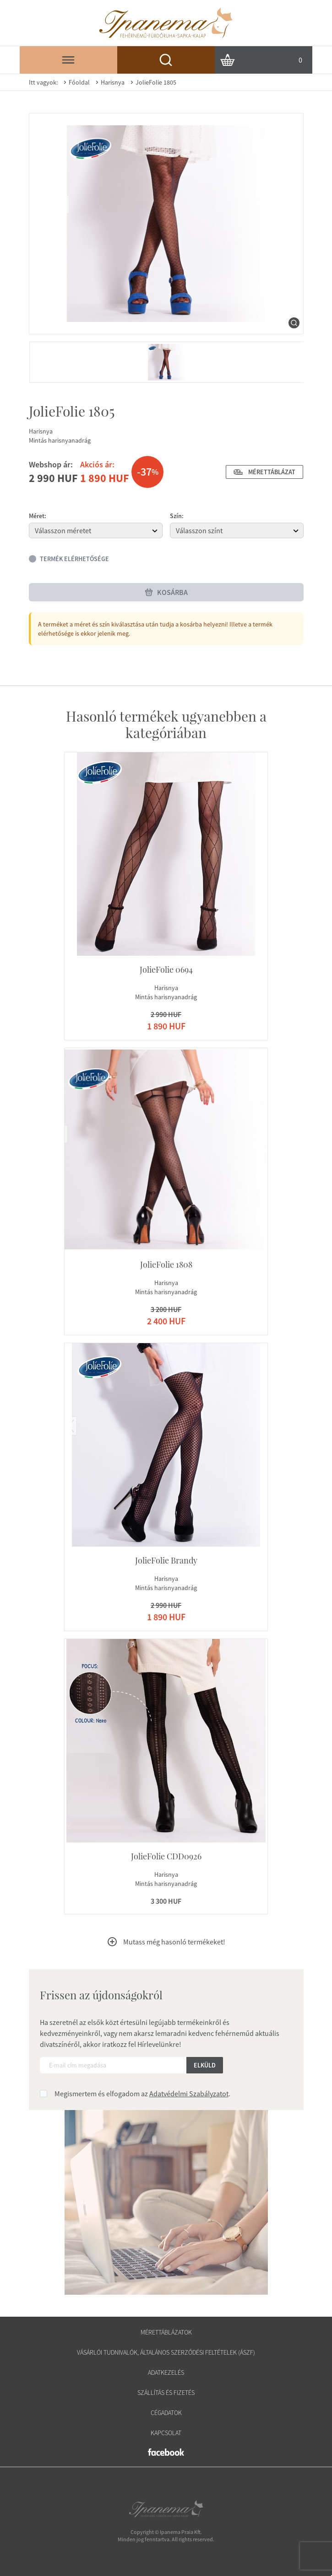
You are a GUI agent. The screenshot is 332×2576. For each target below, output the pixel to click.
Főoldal (75, 82)
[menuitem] (166, 362)
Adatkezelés (166, 2372)
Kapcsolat (166, 2433)
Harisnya (109, 82)
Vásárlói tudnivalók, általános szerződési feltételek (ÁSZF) (166, 2352)
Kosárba (166, 592)
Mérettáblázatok (166, 2332)
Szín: (177, 516)
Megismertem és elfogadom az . (142, 2093)
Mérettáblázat (264, 472)
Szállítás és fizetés (166, 2393)
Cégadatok (166, 2413)
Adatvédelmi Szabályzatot (189, 2093)
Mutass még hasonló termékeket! (166, 1941)
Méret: (37, 516)
